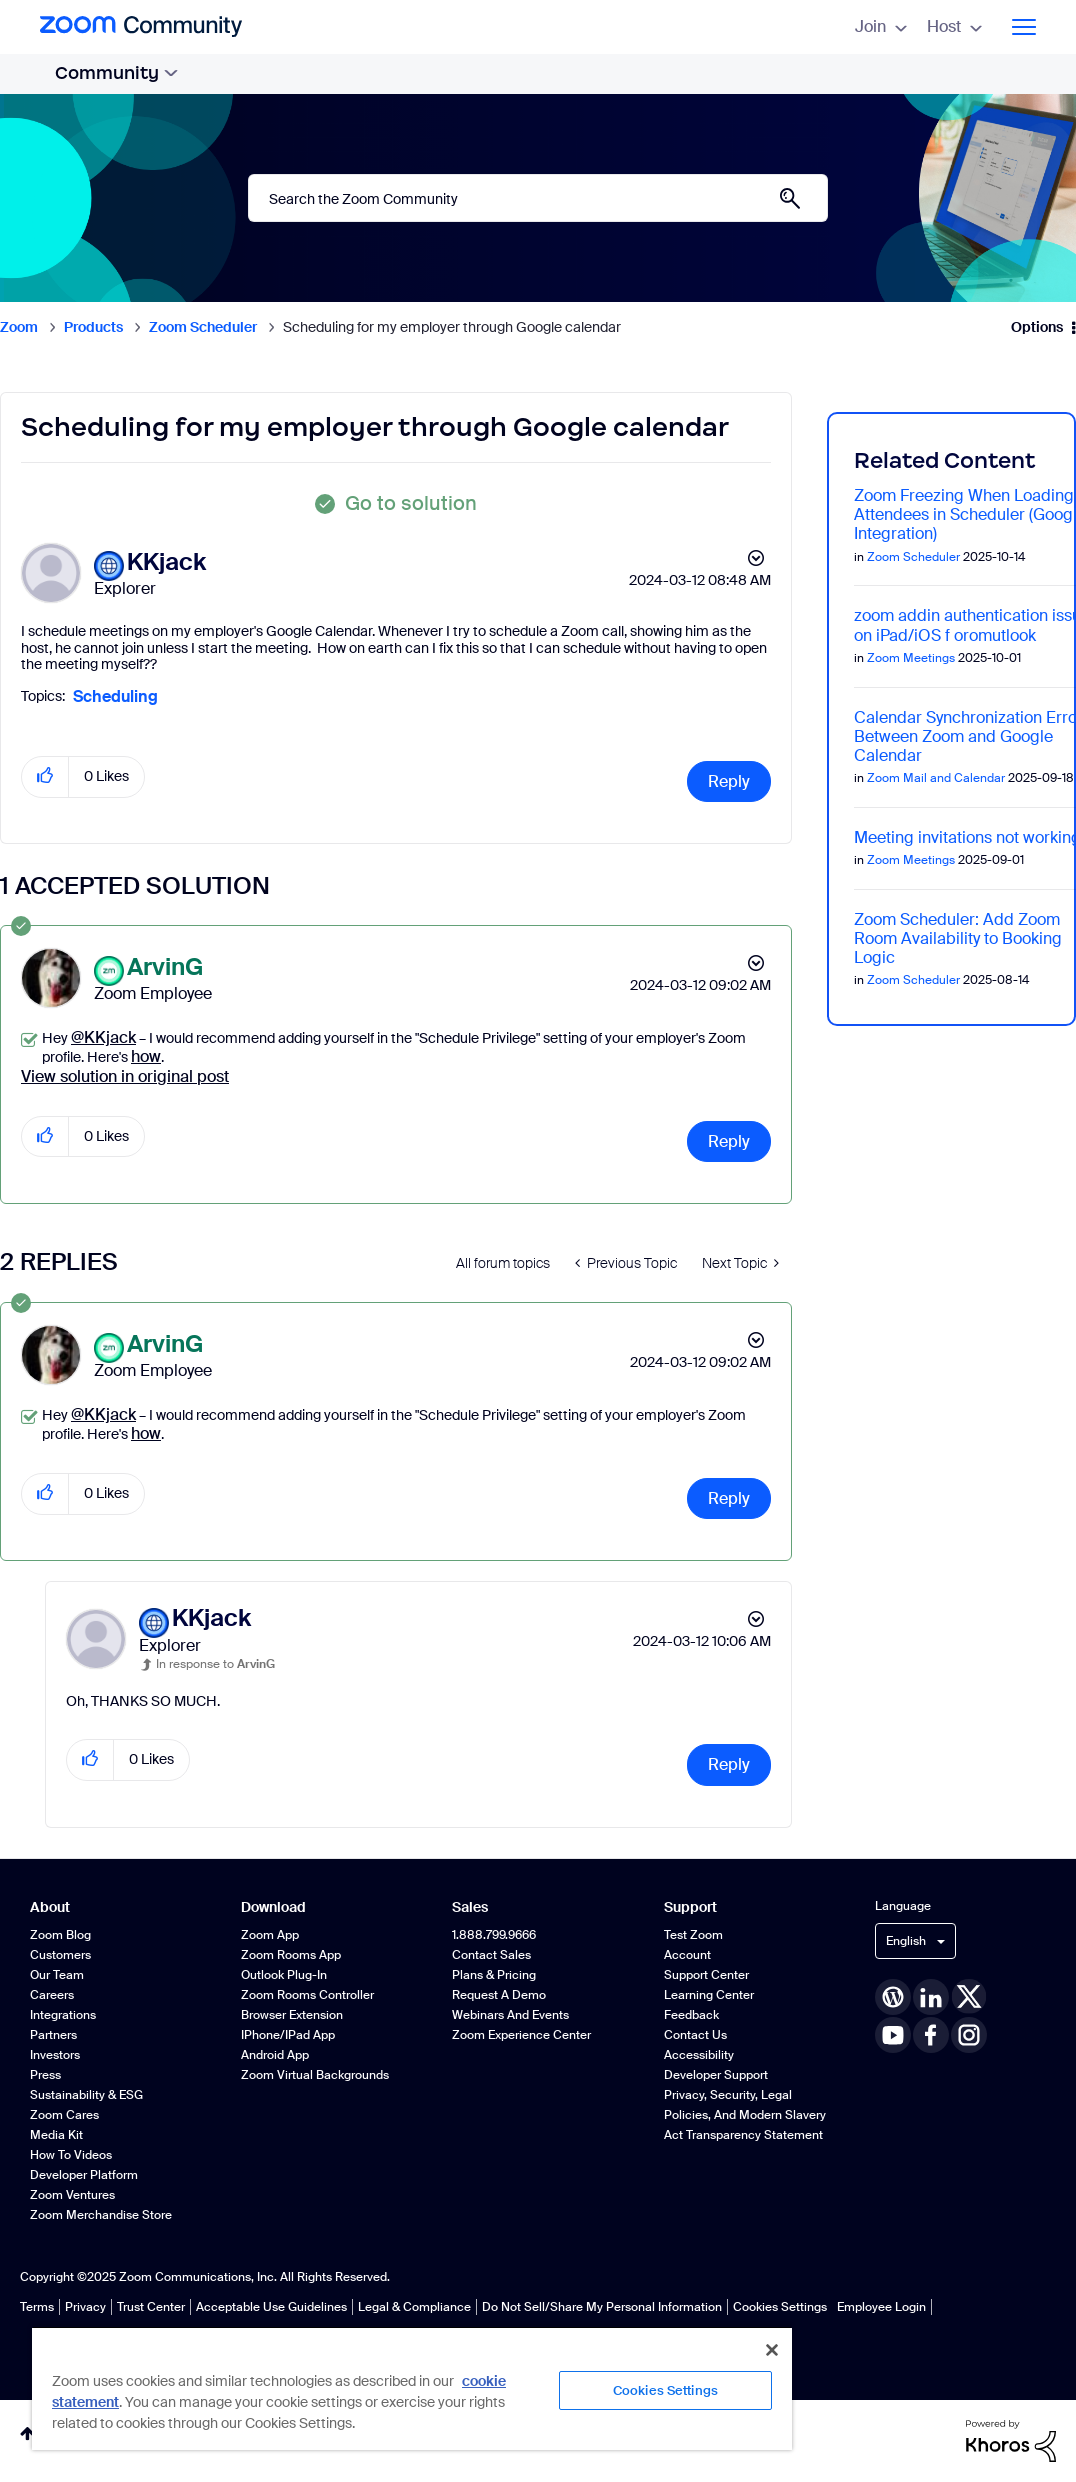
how (146, 1056)
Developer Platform (84, 2175)
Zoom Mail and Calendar (936, 778)
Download (273, 1907)
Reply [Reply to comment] (729, 1141)
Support (690, 1907)
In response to (215, 1664)
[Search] (538, 198)
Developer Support (716, 2075)
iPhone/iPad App (288, 2035)
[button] (45, 776)
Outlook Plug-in (284, 1975)
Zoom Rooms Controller (307, 1995)
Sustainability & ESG (86, 2095)
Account (687, 1955)
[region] (412, 2388)
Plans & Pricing (494, 1975)
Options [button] (1037, 327)
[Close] (772, 2350)
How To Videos (71, 2155)
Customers (60, 1955)
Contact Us (695, 2035)
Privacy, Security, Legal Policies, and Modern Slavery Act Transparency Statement (745, 2115)
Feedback (691, 2015)
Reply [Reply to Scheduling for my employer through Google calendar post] (729, 781)
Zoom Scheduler (203, 327)
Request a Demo (499, 1995)
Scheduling (115, 696)
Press (45, 2075)
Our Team (57, 1975)
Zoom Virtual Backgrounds (315, 2075)
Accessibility (699, 2055)
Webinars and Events (510, 2015)
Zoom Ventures (72, 2195)
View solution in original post (125, 1076)
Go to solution (411, 503)
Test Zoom (693, 1935)
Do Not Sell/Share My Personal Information (602, 2307)
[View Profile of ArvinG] (165, 967)
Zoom (19, 327)
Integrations (63, 2015)
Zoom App (270, 1935)
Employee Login (881, 2307)
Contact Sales (491, 1955)
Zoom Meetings (911, 658)
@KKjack (103, 1037)
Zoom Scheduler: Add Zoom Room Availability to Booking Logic (958, 938)
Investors (55, 2055)
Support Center (706, 1975)
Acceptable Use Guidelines (271, 2307)
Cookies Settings (780, 2307)
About (50, 1907)
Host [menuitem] (954, 26)
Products (93, 327)
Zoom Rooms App (291, 1955)
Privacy (85, 2307)
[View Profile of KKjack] (166, 562)
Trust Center (151, 2307)
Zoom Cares (64, 2115)
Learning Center (709, 1995)
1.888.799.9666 (494, 1935)
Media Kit (56, 2135)
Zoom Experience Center (521, 2035)
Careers (52, 1995)
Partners (53, 2035)
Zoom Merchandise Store (101, 2215)
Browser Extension (292, 2015)
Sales (470, 1907)
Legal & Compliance (414, 2307)
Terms (37, 2307)
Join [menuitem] (881, 26)
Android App (275, 2055)
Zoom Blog (60, 1935)
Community (116, 73)
